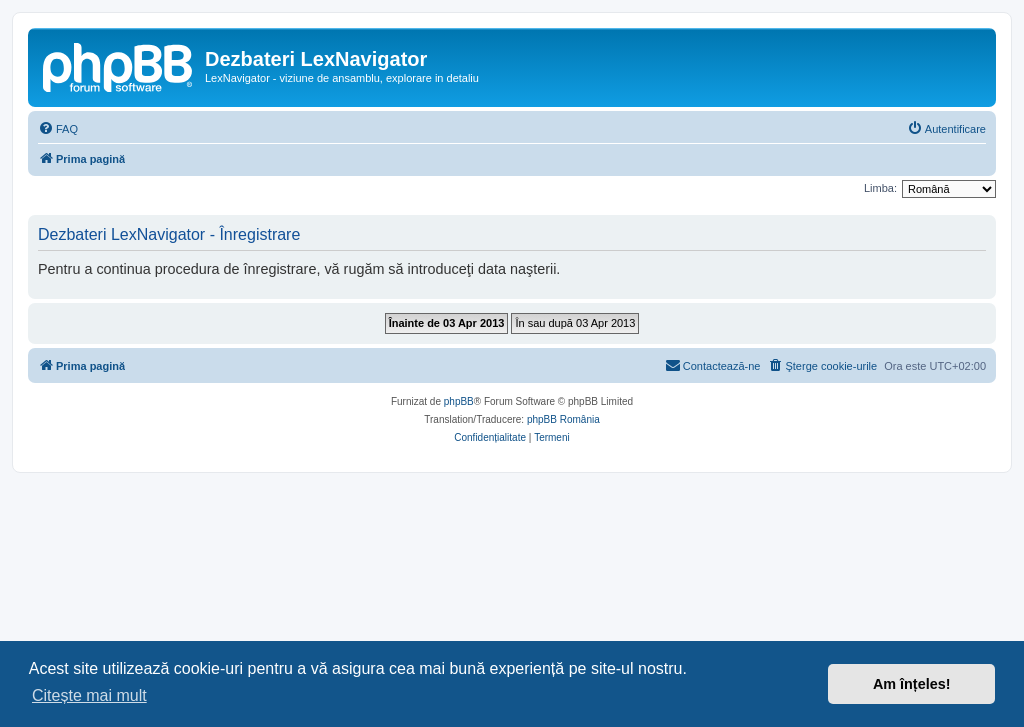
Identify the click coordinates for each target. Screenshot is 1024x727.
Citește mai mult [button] (89, 695)
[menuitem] (58, 129)
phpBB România (563, 419)
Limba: (880, 188)
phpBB (459, 401)
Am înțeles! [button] (912, 684)
